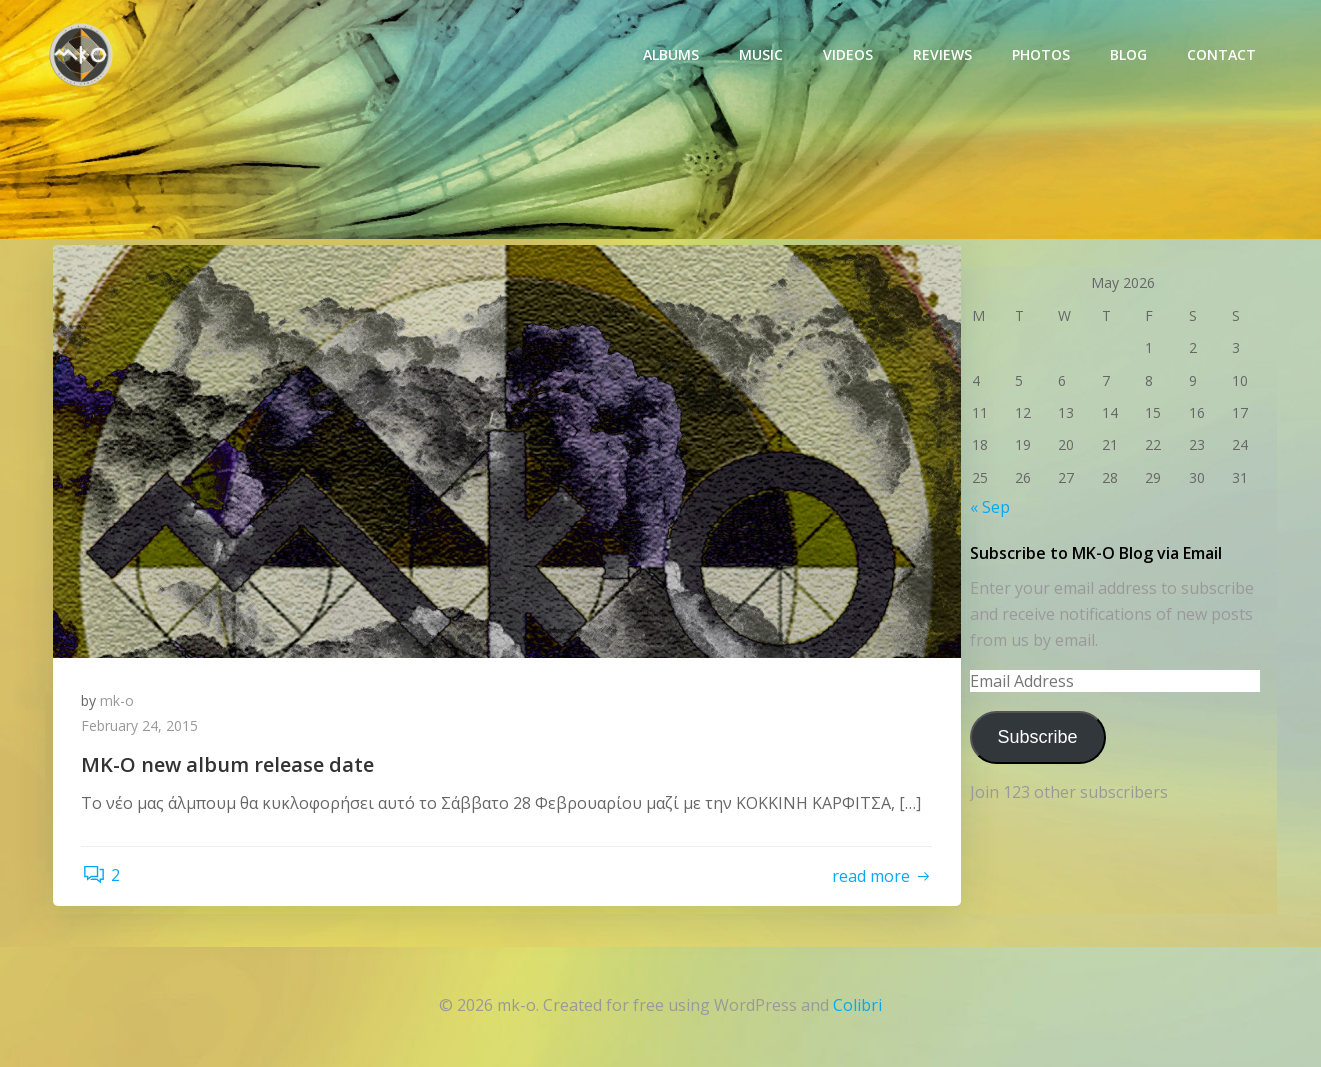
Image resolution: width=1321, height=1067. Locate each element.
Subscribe (1036, 736)
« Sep (989, 507)
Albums (672, 55)
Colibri (857, 1008)
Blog (1129, 55)
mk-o (119, 701)
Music (762, 55)
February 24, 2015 (141, 727)
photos (1042, 55)
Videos (849, 55)
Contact (1222, 55)
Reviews (943, 55)
